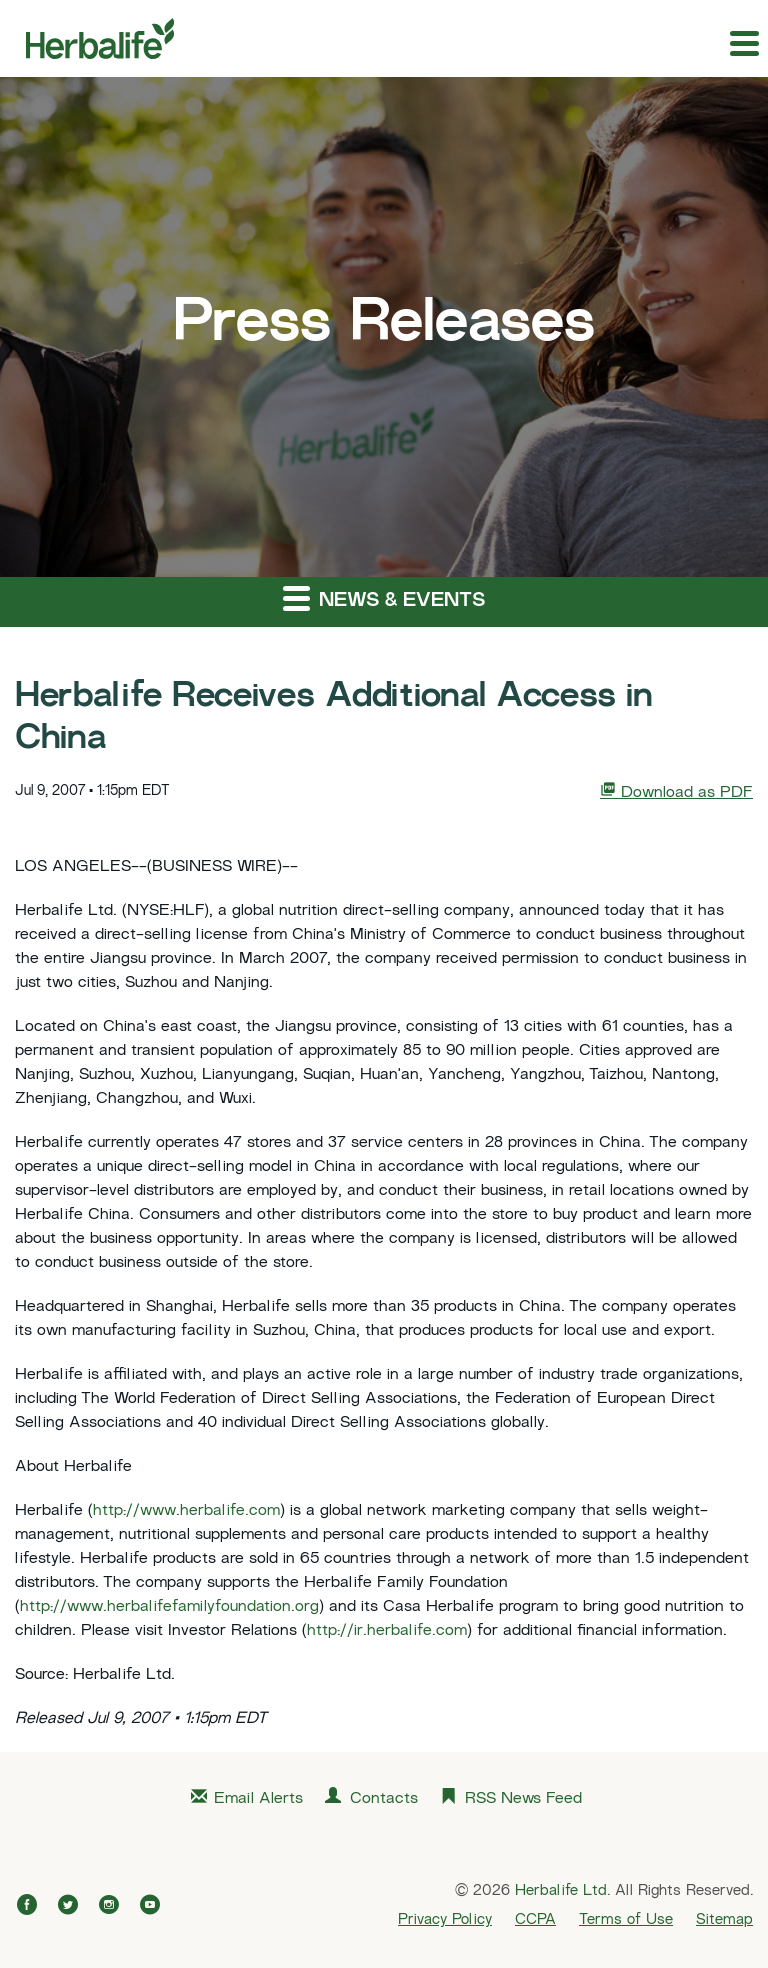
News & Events (384, 597)
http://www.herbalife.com (186, 1511)
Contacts (384, 1799)
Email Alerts (258, 1799)
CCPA (535, 1920)
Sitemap (724, 1920)
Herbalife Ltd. (562, 1891)
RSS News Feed (523, 1799)
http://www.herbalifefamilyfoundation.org (169, 1607)
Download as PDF (676, 791)
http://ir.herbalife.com (387, 1631)
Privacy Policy (445, 1920)
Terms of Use (626, 1920)
